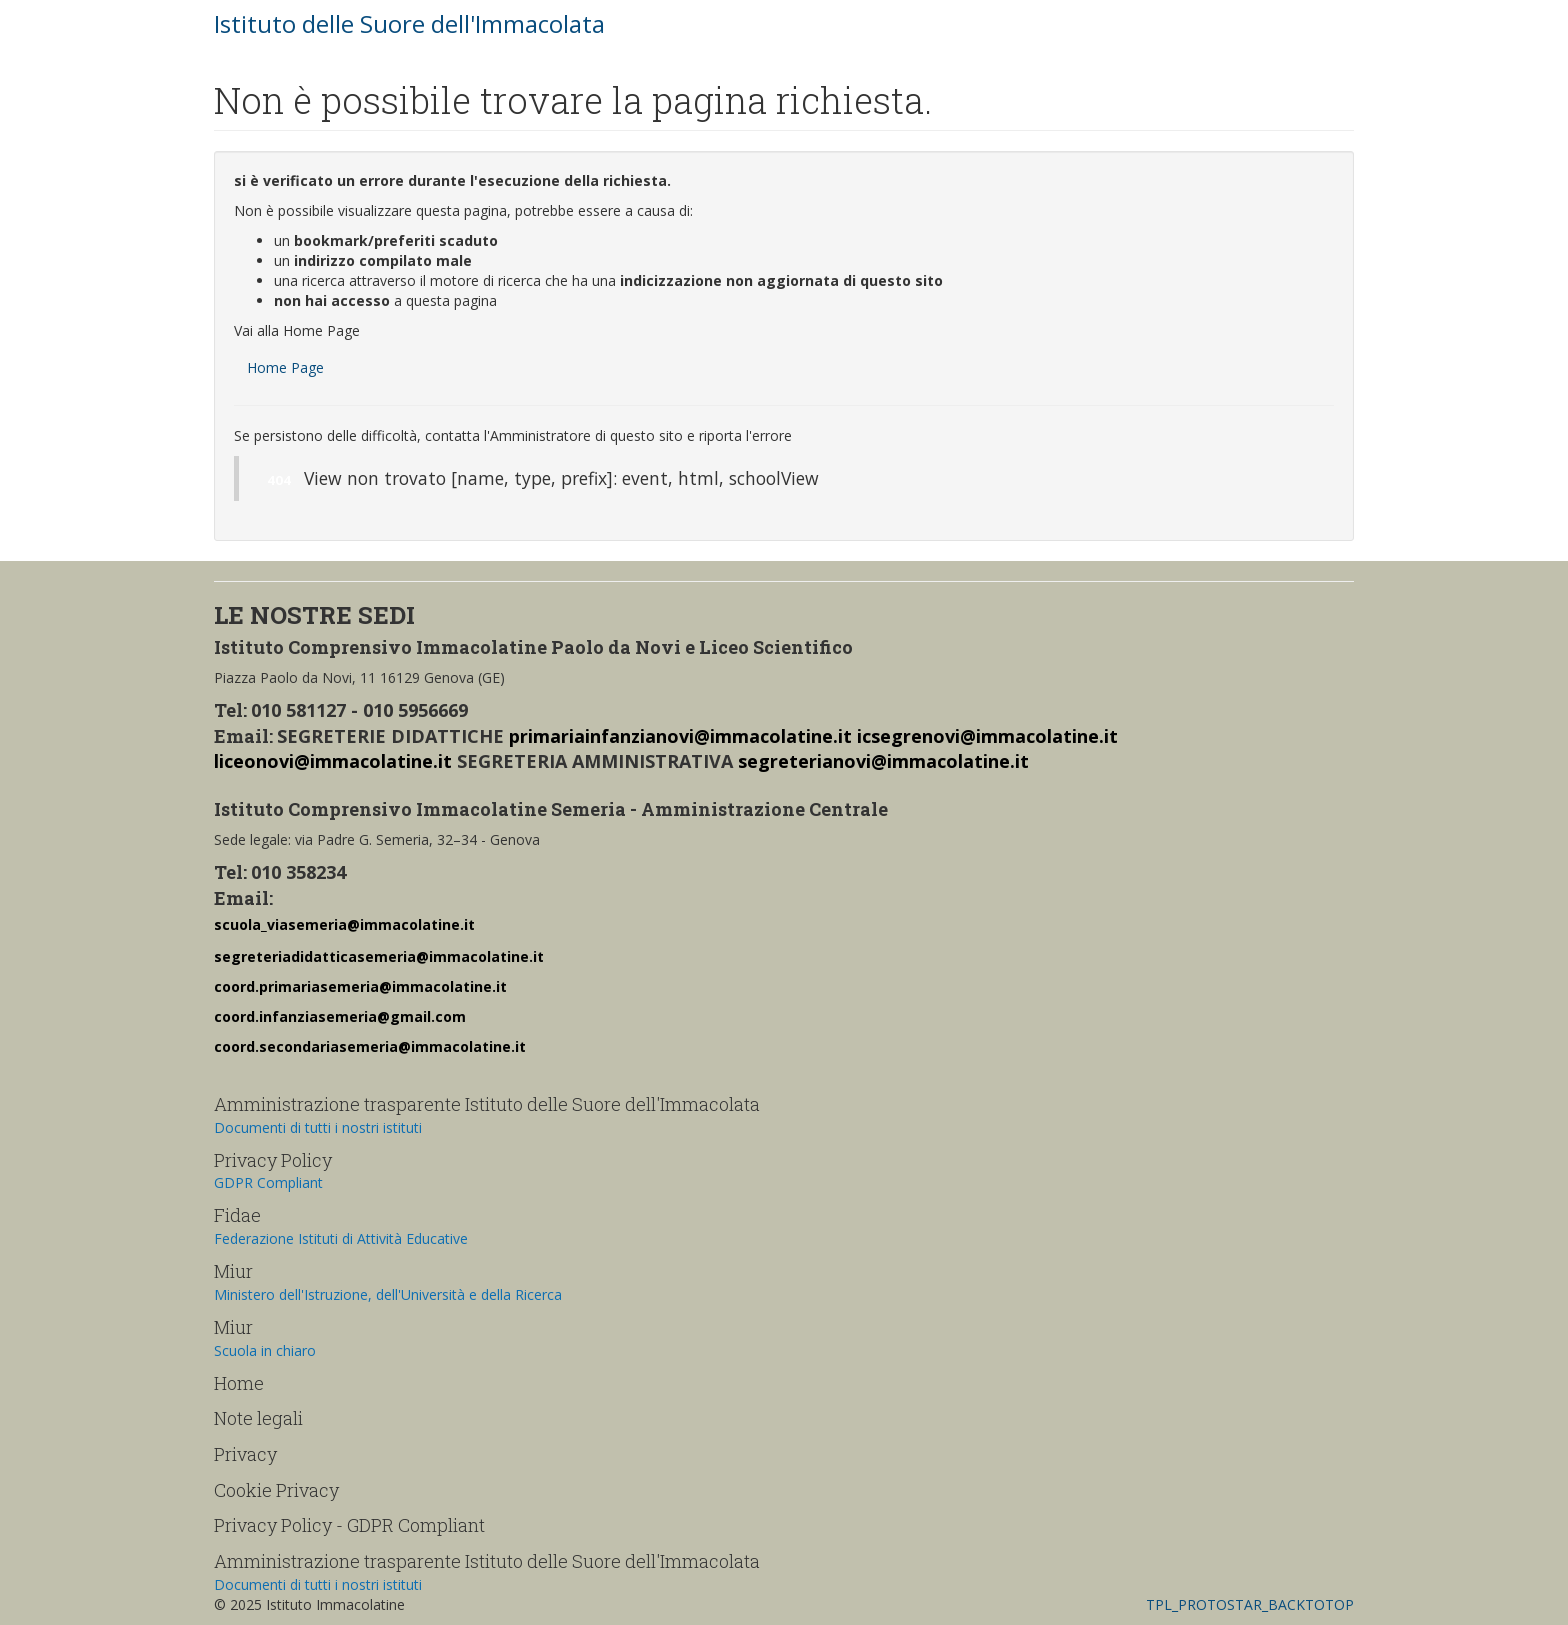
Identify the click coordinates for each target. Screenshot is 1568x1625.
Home (239, 1383)
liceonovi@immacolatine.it (333, 761)
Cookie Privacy (276, 1490)
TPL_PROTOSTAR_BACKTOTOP (1250, 1604)
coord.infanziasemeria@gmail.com (340, 1016)
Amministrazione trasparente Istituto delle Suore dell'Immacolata (487, 1104)
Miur (233, 1271)
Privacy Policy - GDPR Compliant (349, 1525)
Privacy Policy (273, 1160)
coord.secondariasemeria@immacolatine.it (370, 1046)
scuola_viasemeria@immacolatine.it (344, 924)
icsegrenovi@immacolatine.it (987, 736)
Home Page (285, 367)
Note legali (258, 1418)
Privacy (245, 1454)
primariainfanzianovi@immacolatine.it (680, 736)
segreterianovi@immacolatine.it (883, 761)
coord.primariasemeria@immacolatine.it (360, 986)
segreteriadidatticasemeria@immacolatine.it (379, 956)
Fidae (237, 1215)
